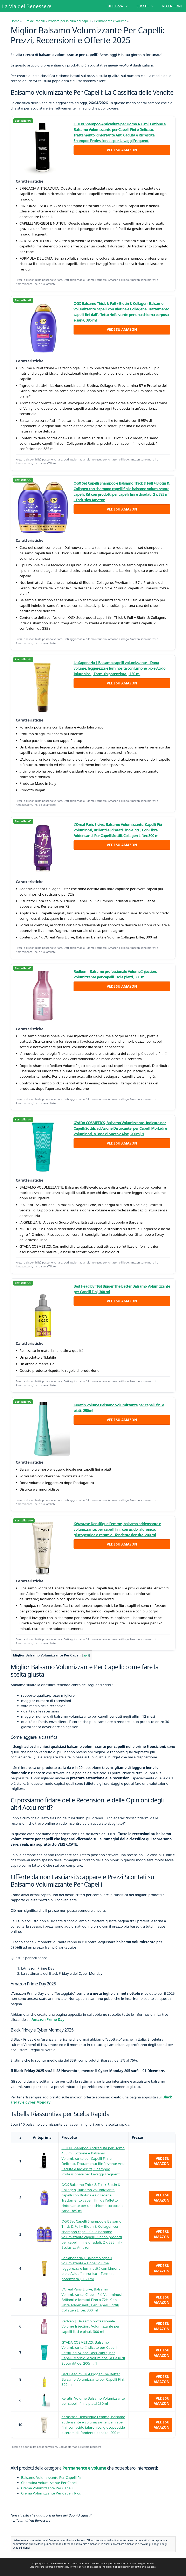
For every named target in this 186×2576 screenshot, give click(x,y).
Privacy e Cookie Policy (113, 2563)
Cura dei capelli (34, 21)
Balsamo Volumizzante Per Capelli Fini (52, 2477)
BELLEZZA (120, 6)
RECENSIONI (172, 6)
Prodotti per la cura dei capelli (69, 21)
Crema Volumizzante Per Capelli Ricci (51, 2493)
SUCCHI (147, 6)
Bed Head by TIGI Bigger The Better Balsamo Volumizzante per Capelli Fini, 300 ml (93, 2379)
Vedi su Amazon (122, 150)
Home (15, 21)
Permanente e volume (110, 21)
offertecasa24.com (66, 2566)
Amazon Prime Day (48, 2019)
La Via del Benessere (26, 6)
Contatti (131, 2563)
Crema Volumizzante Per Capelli (47, 2488)
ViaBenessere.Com (60, 2563)
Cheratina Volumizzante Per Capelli (49, 2482)
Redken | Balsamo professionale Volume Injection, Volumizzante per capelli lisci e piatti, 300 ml (91, 2326)
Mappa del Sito (146, 2563)
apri (86, 1655)
